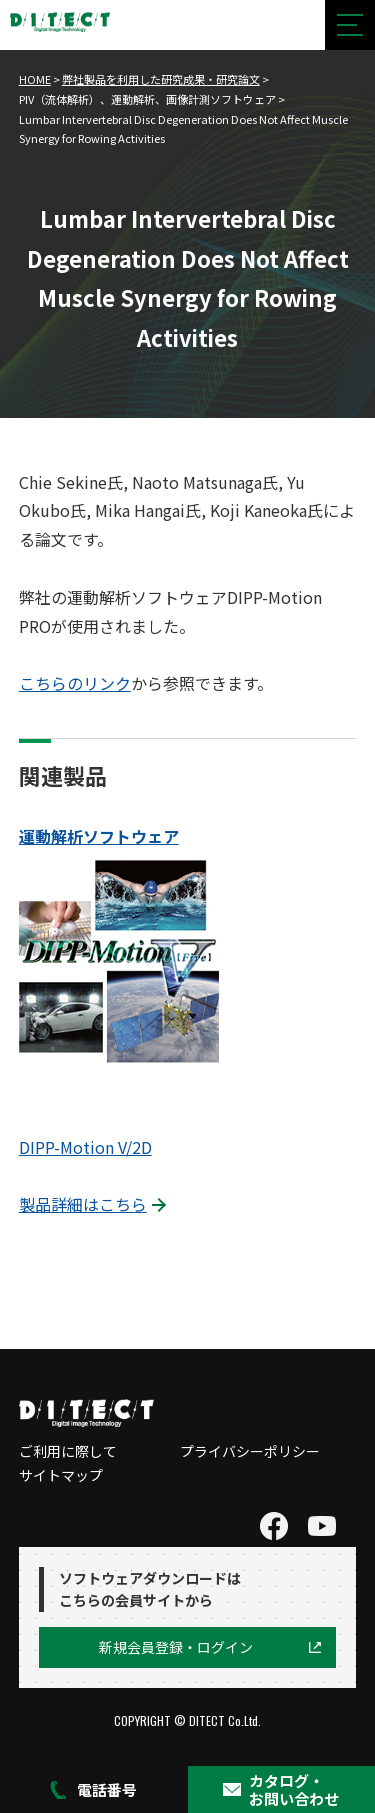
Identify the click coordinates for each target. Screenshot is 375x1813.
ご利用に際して (68, 1451)
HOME (35, 79)
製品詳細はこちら (83, 1204)
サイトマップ (61, 1475)
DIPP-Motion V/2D (85, 1147)
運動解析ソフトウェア (99, 836)
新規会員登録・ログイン (176, 1647)
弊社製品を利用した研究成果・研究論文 (161, 79)
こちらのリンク (75, 683)
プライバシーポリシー (250, 1451)
